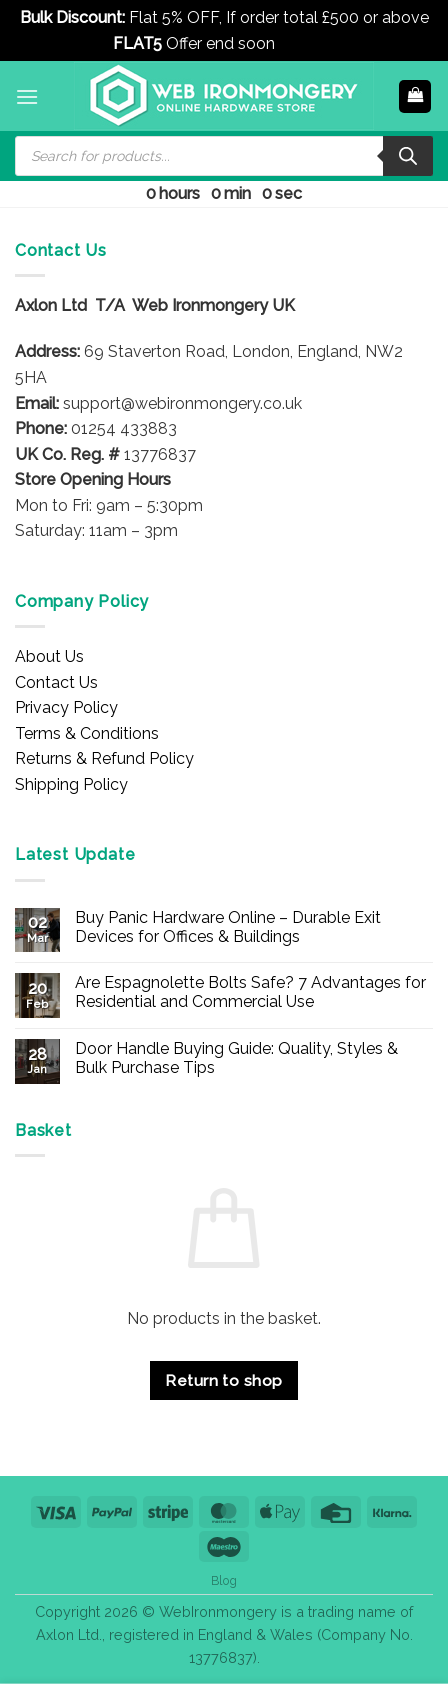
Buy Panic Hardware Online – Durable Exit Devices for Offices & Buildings (228, 927)
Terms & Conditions (87, 733)
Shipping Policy (71, 784)
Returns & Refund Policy (104, 758)
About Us (49, 656)
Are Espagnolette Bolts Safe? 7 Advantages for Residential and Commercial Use (250, 992)
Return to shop (224, 1380)
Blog (224, 1580)
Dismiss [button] (307, 43)
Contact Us (56, 682)
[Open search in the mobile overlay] (224, 156)
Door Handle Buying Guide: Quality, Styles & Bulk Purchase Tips (236, 1058)
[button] (27, 96)
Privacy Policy (66, 707)
